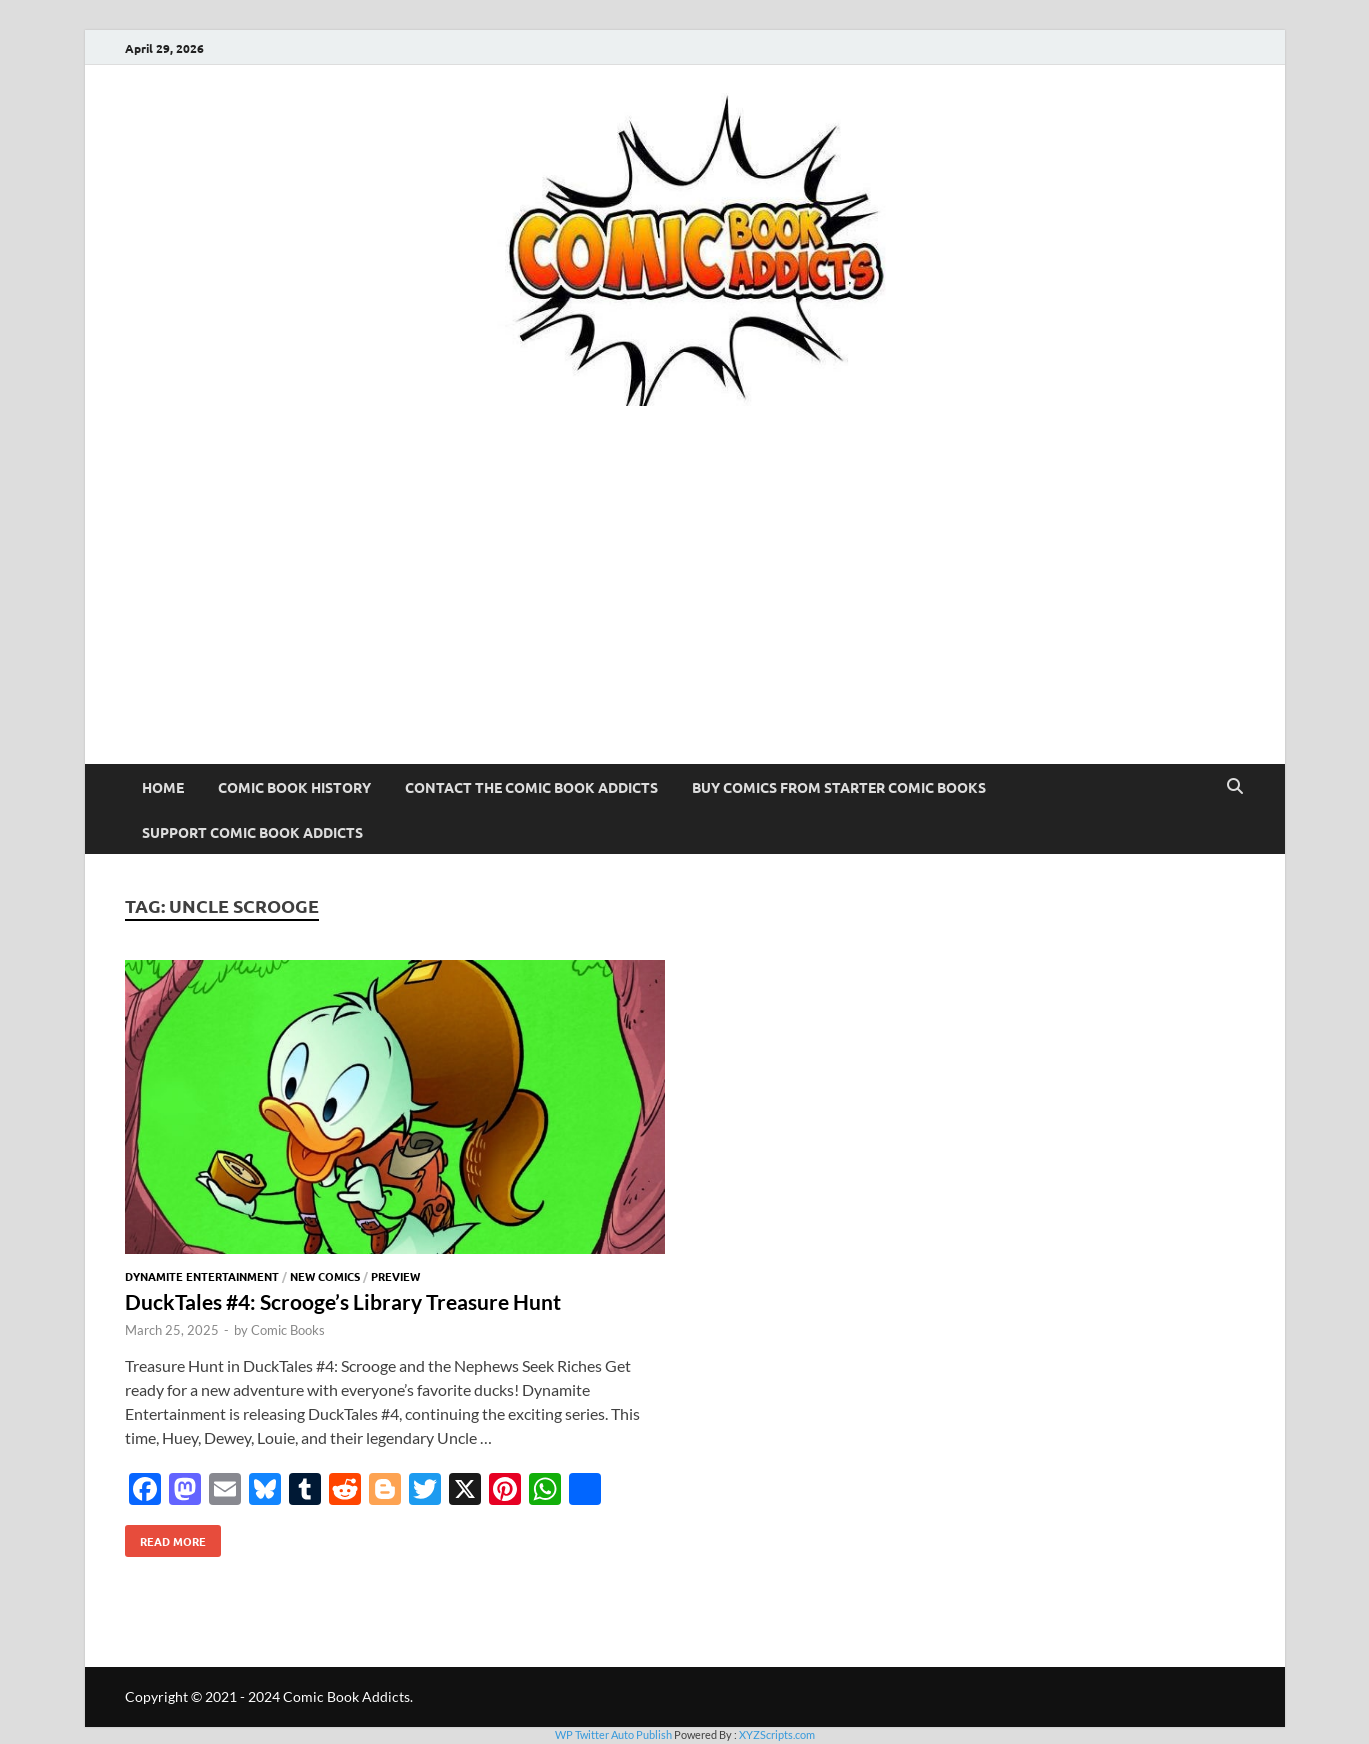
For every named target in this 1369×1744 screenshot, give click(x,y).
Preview (395, 1276)
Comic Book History (294, 787)
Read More (165, 1537)
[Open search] (1235, 787)
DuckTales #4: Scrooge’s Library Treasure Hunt (343, 1301)
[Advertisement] (685, 614)
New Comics (325, 1276)
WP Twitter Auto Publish (613, 1734)
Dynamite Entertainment (202, 1276)
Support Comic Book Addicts (252, 832)
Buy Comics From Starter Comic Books (839, 787)
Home (163, 787)
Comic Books (288, 1330)
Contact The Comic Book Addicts (531, 787)
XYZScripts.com (777, 1734)
